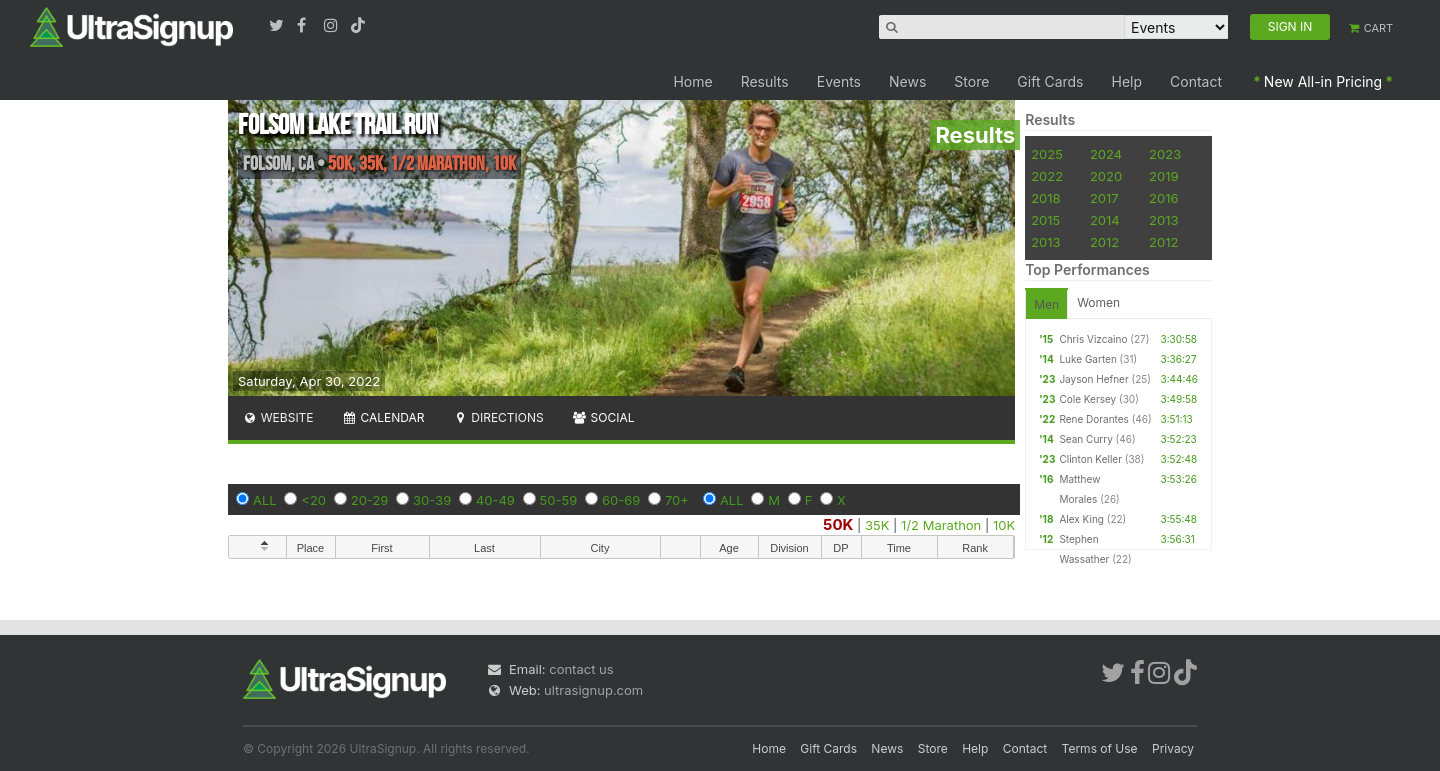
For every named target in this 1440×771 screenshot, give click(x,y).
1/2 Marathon (941, 525)
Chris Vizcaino (1093, 339)
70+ (677, 500)
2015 (1045, 220)
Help (1127, 81)
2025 (1047, 154)
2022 (1047, 176)
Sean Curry (1085, 439)
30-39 (432, 500)
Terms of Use (1100, 748)
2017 (1104, 198)
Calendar (383, 417)
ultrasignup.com (593, 690)
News (907, 81)
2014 (1105, 220)
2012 (1104, 242)
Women (1098, 302)
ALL (265, 500)
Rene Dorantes (1093, 419)
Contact (1196, 81)
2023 (1165, 154)
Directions (497, 417)
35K (877, 525)
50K (838, 524)
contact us (581, 669)
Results (765, 81)
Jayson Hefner (1093, 379)
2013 (1163, 220)
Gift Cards (1050, 81)
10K (1004, 525)
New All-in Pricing (1323, 81)
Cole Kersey (1087, 399)
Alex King (1081, 519)
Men (1046, 304)
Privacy (1173, 748)
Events (839, 81)
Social (603, 417)
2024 (1106, 154)
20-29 (370, 500)
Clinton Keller (1090, 459)
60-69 (621, 500)
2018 (1045, 198)
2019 (1163, 176)
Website (278, 417)
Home (692, 81)
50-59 (559, 500)
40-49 (495, 500)
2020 (1106, 176)
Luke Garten (1087, 359)
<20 (313, 500)
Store (971, 81)
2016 (1163, 198)
